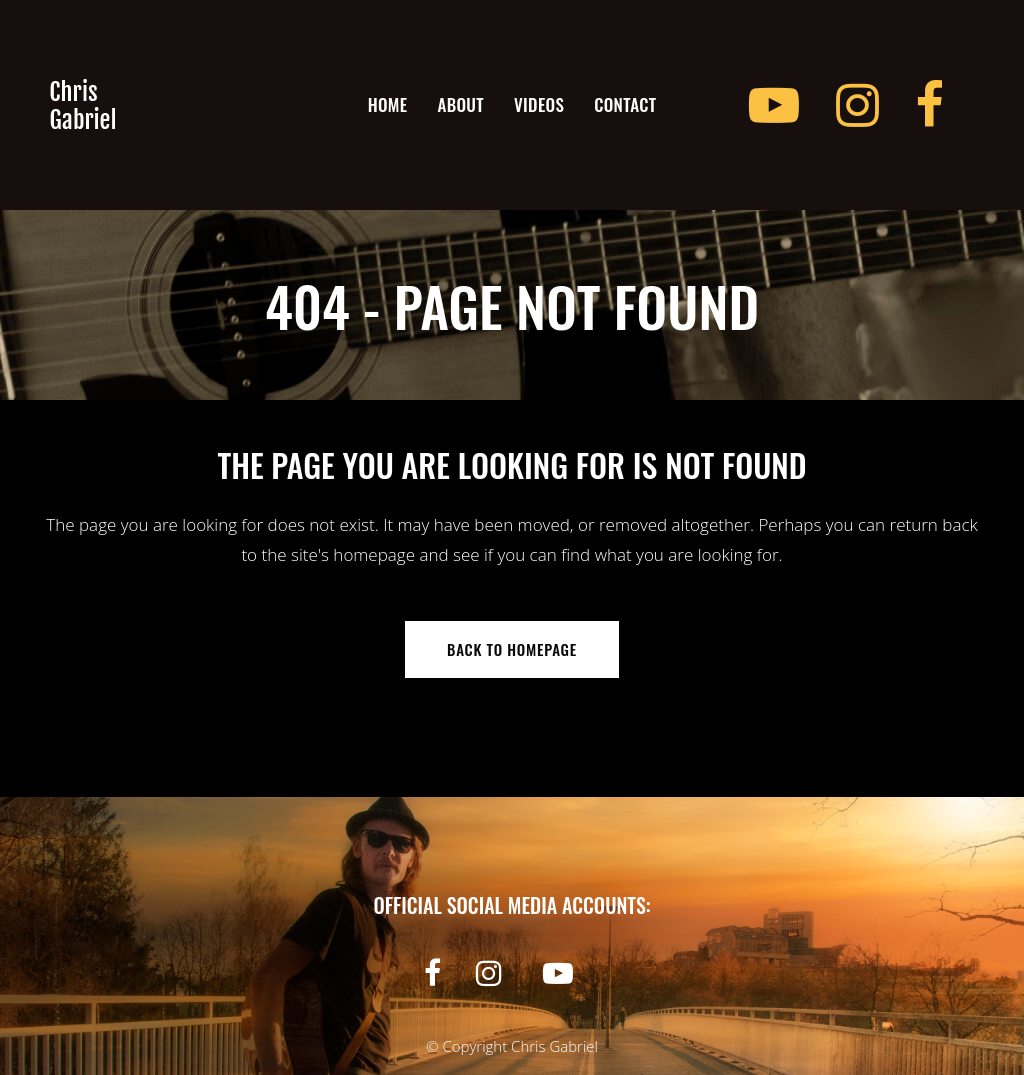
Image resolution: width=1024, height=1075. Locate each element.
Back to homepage (512, 649)
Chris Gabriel (554, 1046)
